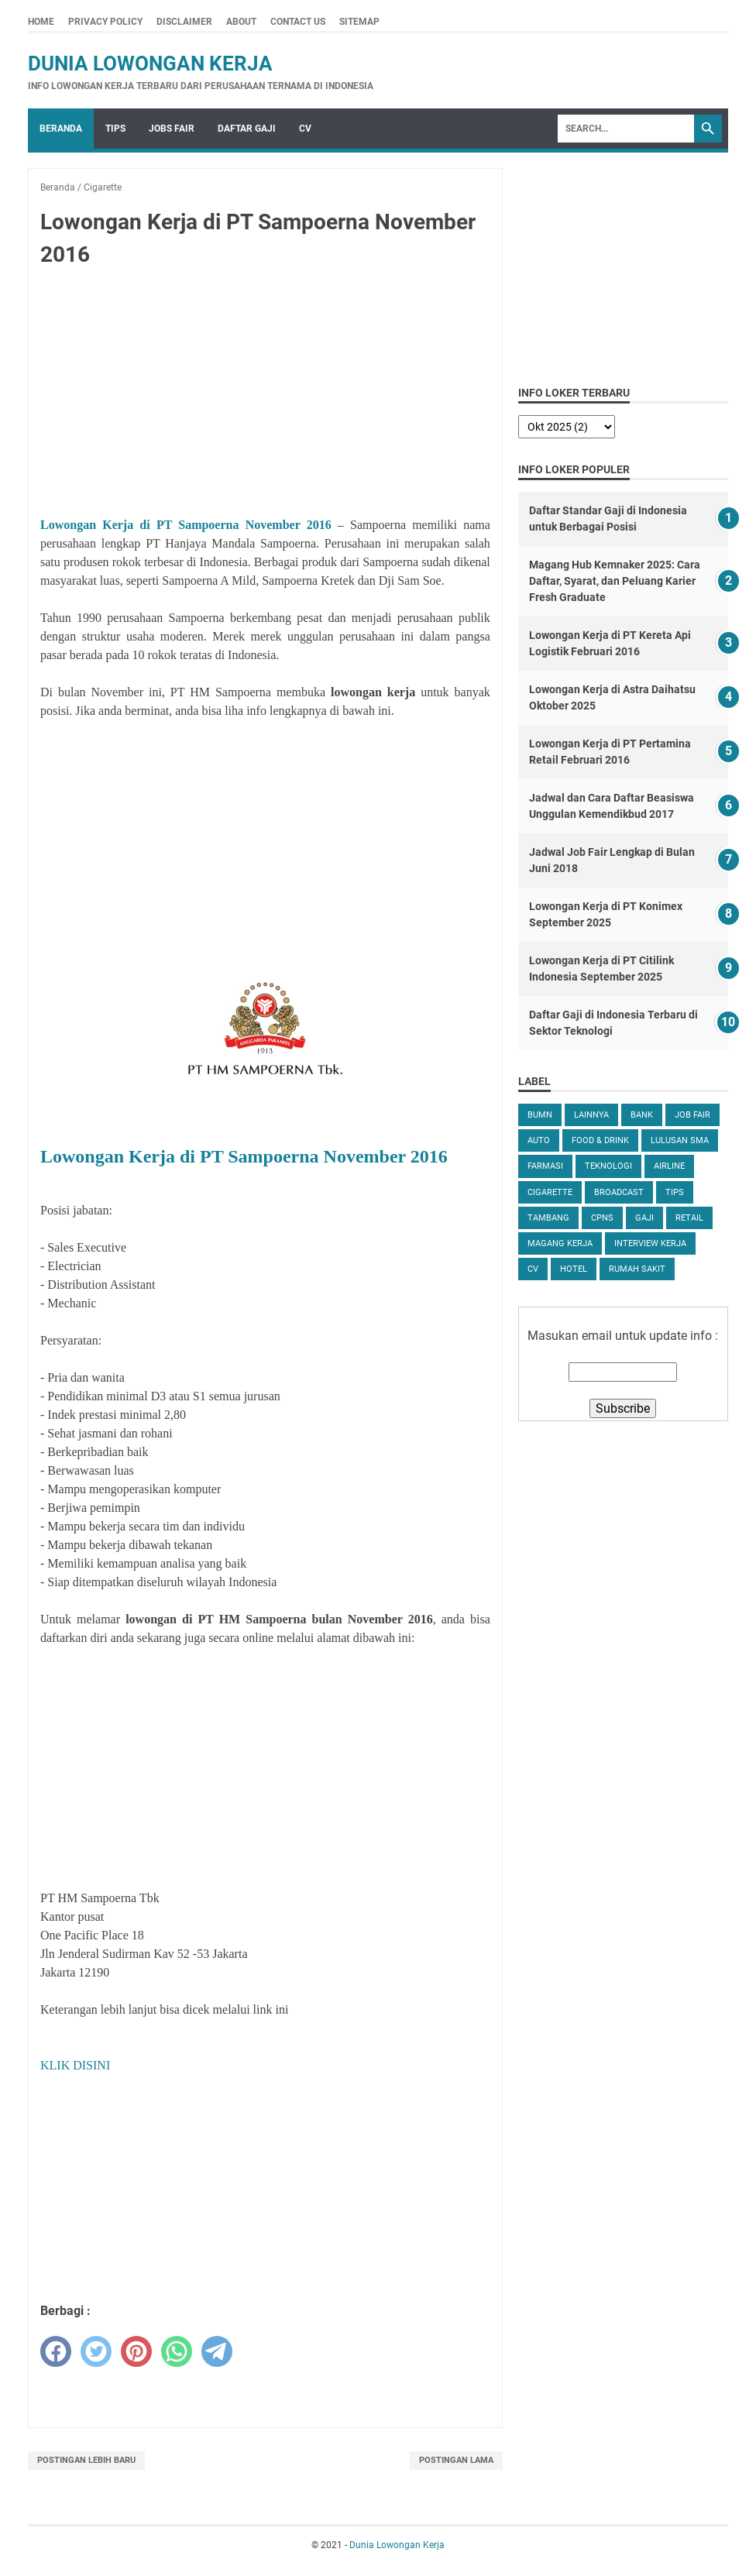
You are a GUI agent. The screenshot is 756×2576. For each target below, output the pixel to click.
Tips (115, 128)
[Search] (626, 129)
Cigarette (549, 1192)
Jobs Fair (171, 128)
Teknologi (608, 1166)
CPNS (602, 1218)
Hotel (573, 1269)
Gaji (644, 1218)
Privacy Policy (105, 21)
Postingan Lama (456, 2460)
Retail (689, 1218)
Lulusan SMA (680, 1140)
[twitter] (96, 2351)
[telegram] (216, 2351)
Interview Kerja (650, 1243)
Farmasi (545, 1166)
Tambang (548, 1218)
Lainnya (591, 1115)
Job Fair (692, 1115)
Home (41, 21)
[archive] (566, 426)
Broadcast (619, 1192)
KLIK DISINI (75, 2065)
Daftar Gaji (247, 128)
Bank (642, 1115)
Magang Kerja (560, 1243)
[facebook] (55, 2351)
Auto (538, 1140)
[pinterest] (136, 2351)
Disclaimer (184, 21)
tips (674, 1192)
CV (305, 128)
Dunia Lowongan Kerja (150, 63)
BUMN (539, 1115)
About (241, 21)
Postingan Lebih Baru (86, 2460)
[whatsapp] (176, 2351)
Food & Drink (600, 1140)
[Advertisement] (265, 395)
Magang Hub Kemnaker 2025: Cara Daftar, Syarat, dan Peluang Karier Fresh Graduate (614, 580)
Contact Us (297, 21)
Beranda (61, 128)
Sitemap (359, 21)
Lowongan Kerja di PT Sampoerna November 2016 (186, 524)
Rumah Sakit (637, 1269)
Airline (669, 1166)
